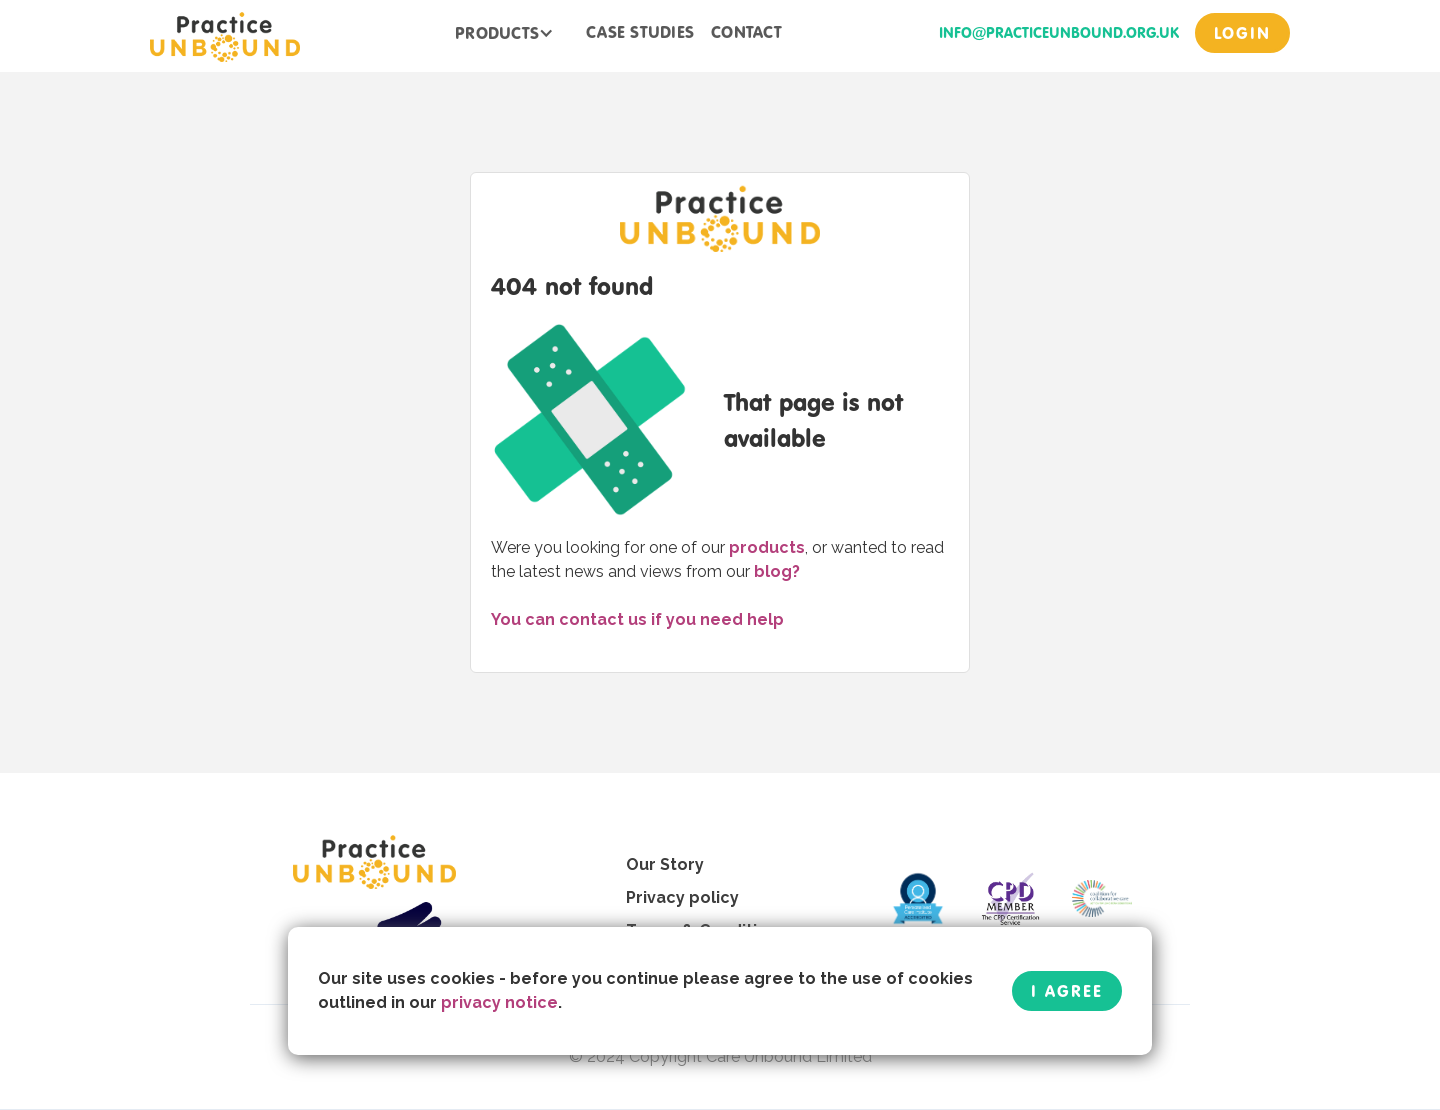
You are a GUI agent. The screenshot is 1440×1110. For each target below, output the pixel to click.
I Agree (1067, 991)
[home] (225, 36)
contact (746, 32)
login (1242, 33)
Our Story (665, 864)
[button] (504, 33)
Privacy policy (682, 897)
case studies (640, 32)
